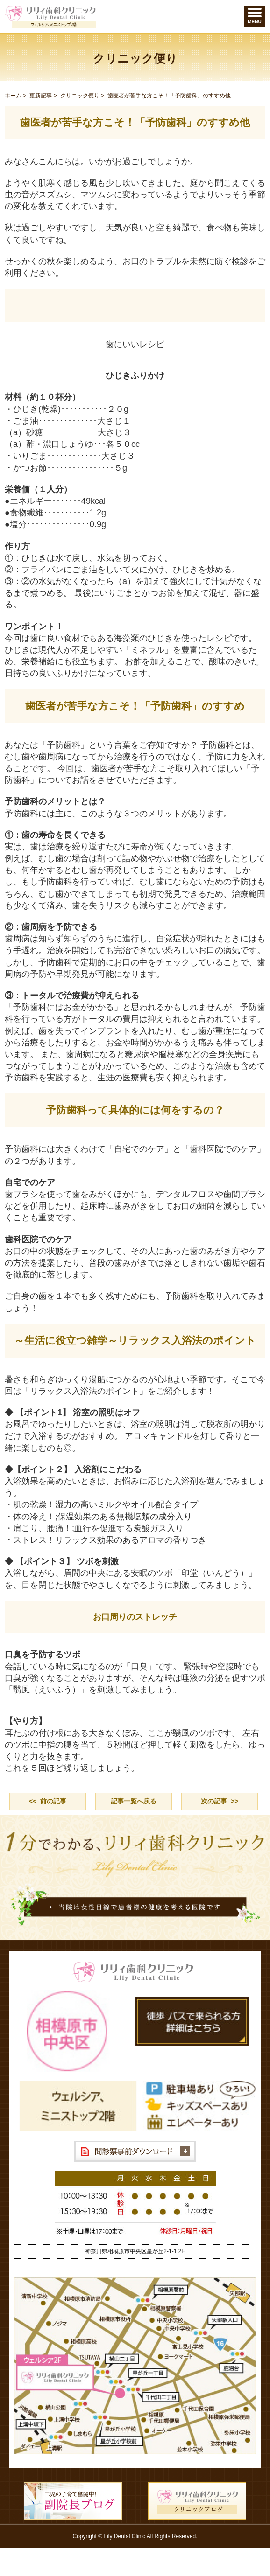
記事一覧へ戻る (133, 1801)
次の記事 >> (219, 1801)
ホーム (13, 95)
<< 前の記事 (47, 1801)
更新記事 (40, 95)
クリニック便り (79, 95)
